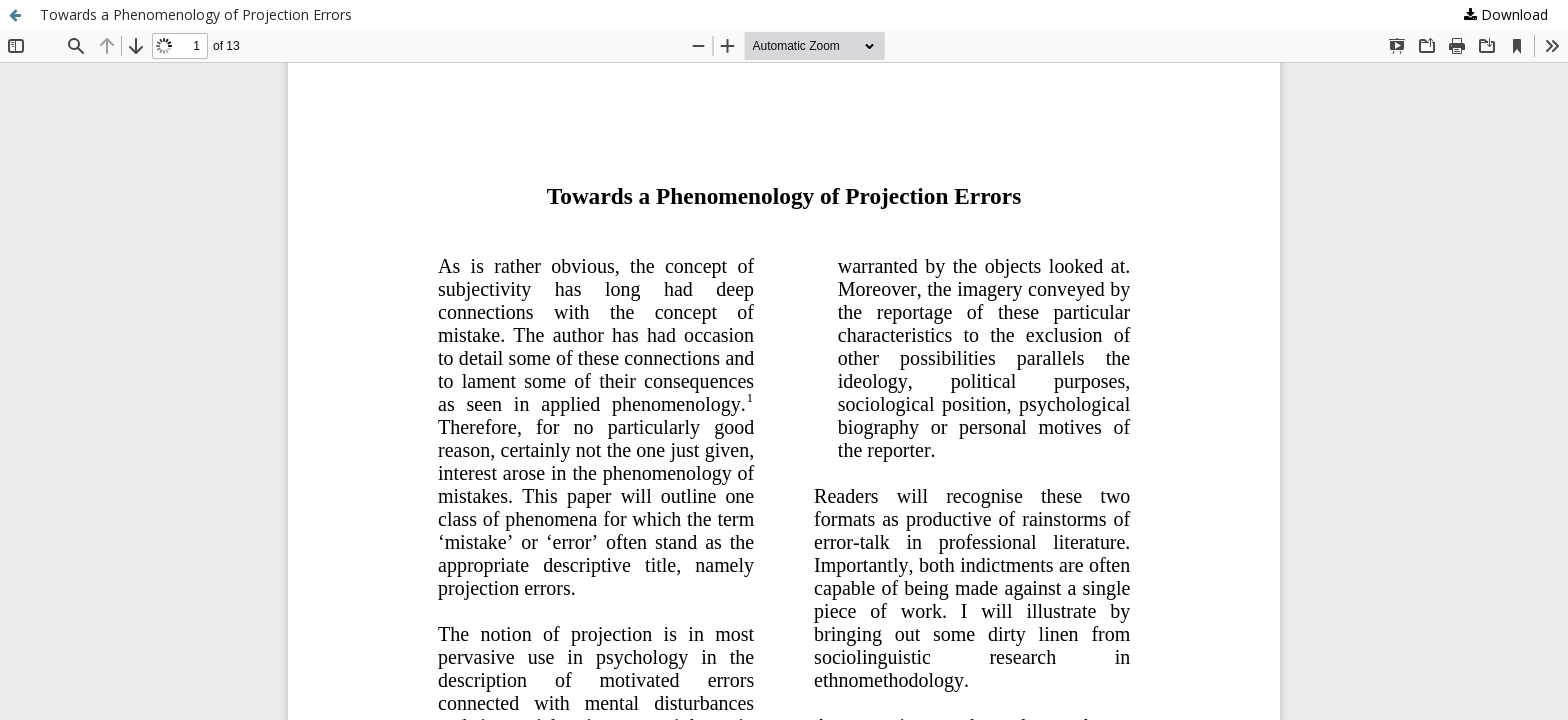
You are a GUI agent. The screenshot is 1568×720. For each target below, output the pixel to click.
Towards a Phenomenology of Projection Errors (196, 14)
